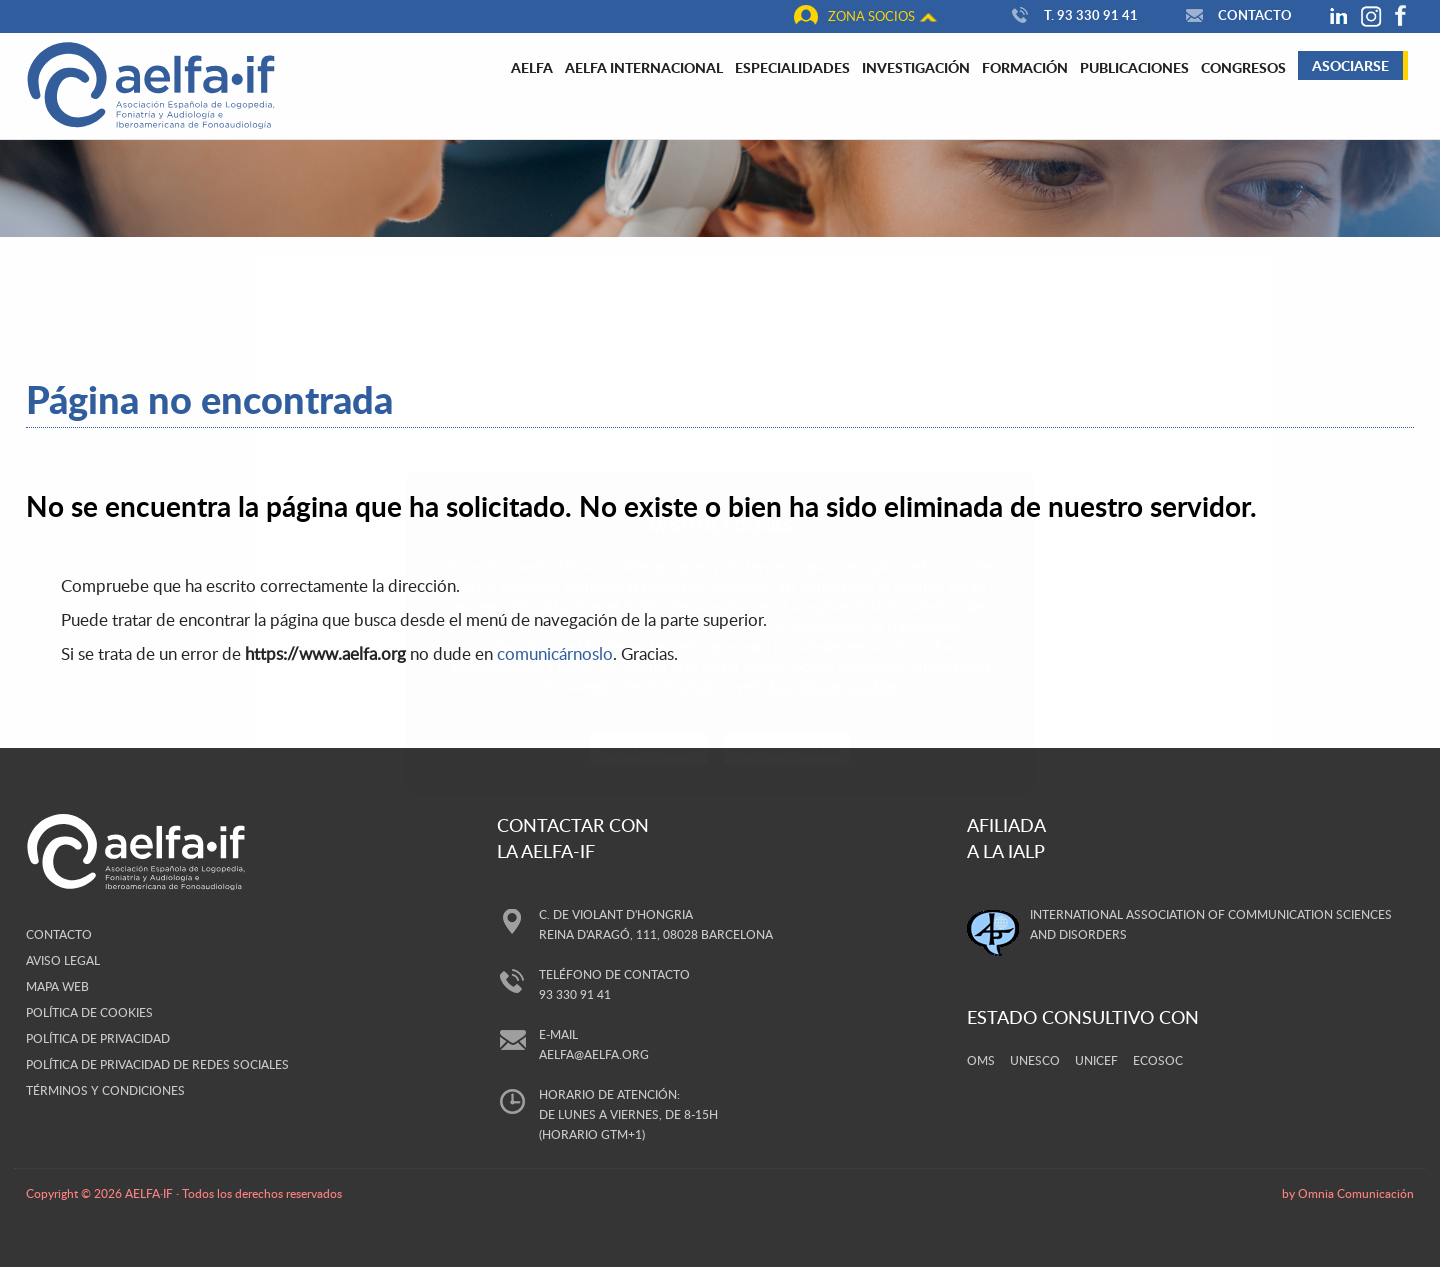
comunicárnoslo (555, 653)
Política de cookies (89, 1012)
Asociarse (1350, 65)
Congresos (1243, 67)
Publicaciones (1134, 67)
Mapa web (57, 986)
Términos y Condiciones (105, 1090)
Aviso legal (63, 960)
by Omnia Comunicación (1348, 1193)
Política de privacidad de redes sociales (157, 1064)
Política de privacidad (98, 1038)
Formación (1025, 67)
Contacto (1236, 15)
